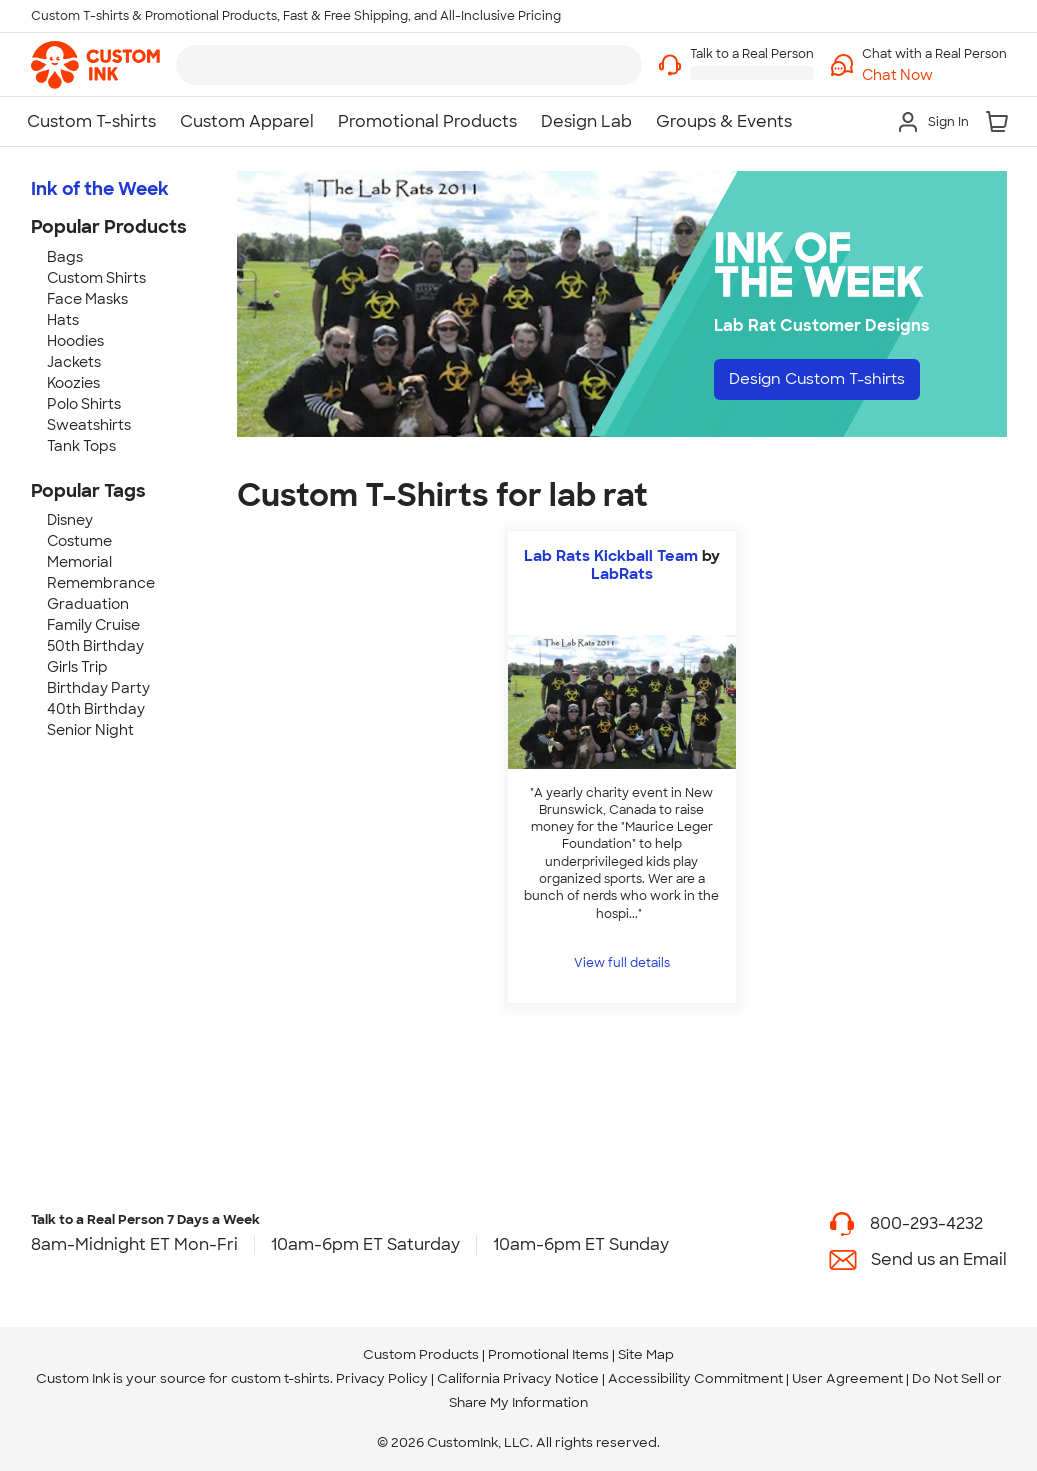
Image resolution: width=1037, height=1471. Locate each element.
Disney (70, 520)
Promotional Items (548, 1354)
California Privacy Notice (518, 1378)
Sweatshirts (89, 425)
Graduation (88, 604)
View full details (622, 963)
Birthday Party (98, 688)
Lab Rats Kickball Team (611, 556)
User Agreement (847, 1378)
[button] (934, 75)
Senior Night (90, 730)
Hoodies (75, 341)
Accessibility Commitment (695, 1378)
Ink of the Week (100, 189)
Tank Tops (81, 446)
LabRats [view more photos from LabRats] (622, 574)
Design (824, 380)
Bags (65, 257)
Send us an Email (939, 1259)
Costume (79, 541)
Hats (63, 320)
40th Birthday (96, 709)
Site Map (646, 1354)
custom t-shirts (280, 1378)
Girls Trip (77, 667)
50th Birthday (95, 646)
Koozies (73, 383)
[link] (95, 65)
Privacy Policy (382, 1378)
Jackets (74, 362)
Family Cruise (93, 625)
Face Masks (87, 299)
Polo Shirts (84, 404)
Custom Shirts (96, 278)
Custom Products (421, 1354)
